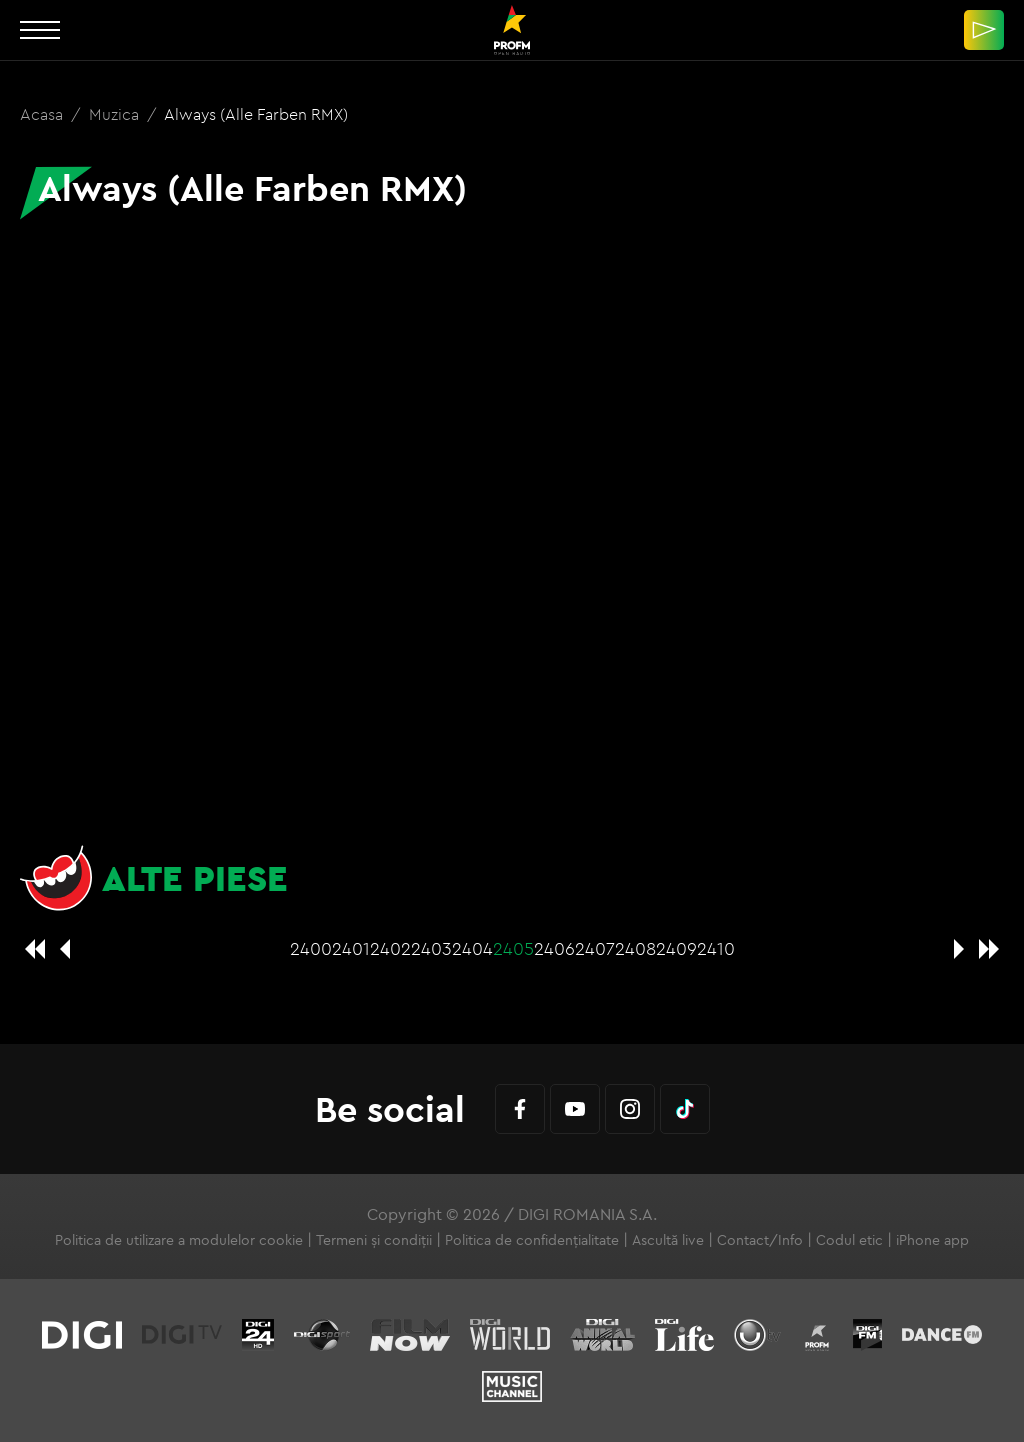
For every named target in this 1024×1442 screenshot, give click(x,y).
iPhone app (932, 1240)
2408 (635, 948)
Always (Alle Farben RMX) (256, 114)
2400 (311, 948)
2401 (351, 948)
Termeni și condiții (374, 1240)
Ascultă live (668, 1240)
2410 (716, 948)
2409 (676, 948)
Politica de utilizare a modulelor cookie (179, 1240)
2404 (472, 948)
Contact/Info (760, 1240)
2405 (513, 948)
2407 (595, 948)
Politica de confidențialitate (532, 1240)
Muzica (116, 114)
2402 (390, 948)
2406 (554, 948)
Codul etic (849, 1240)
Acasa (43, 114)
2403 (431, 948)
